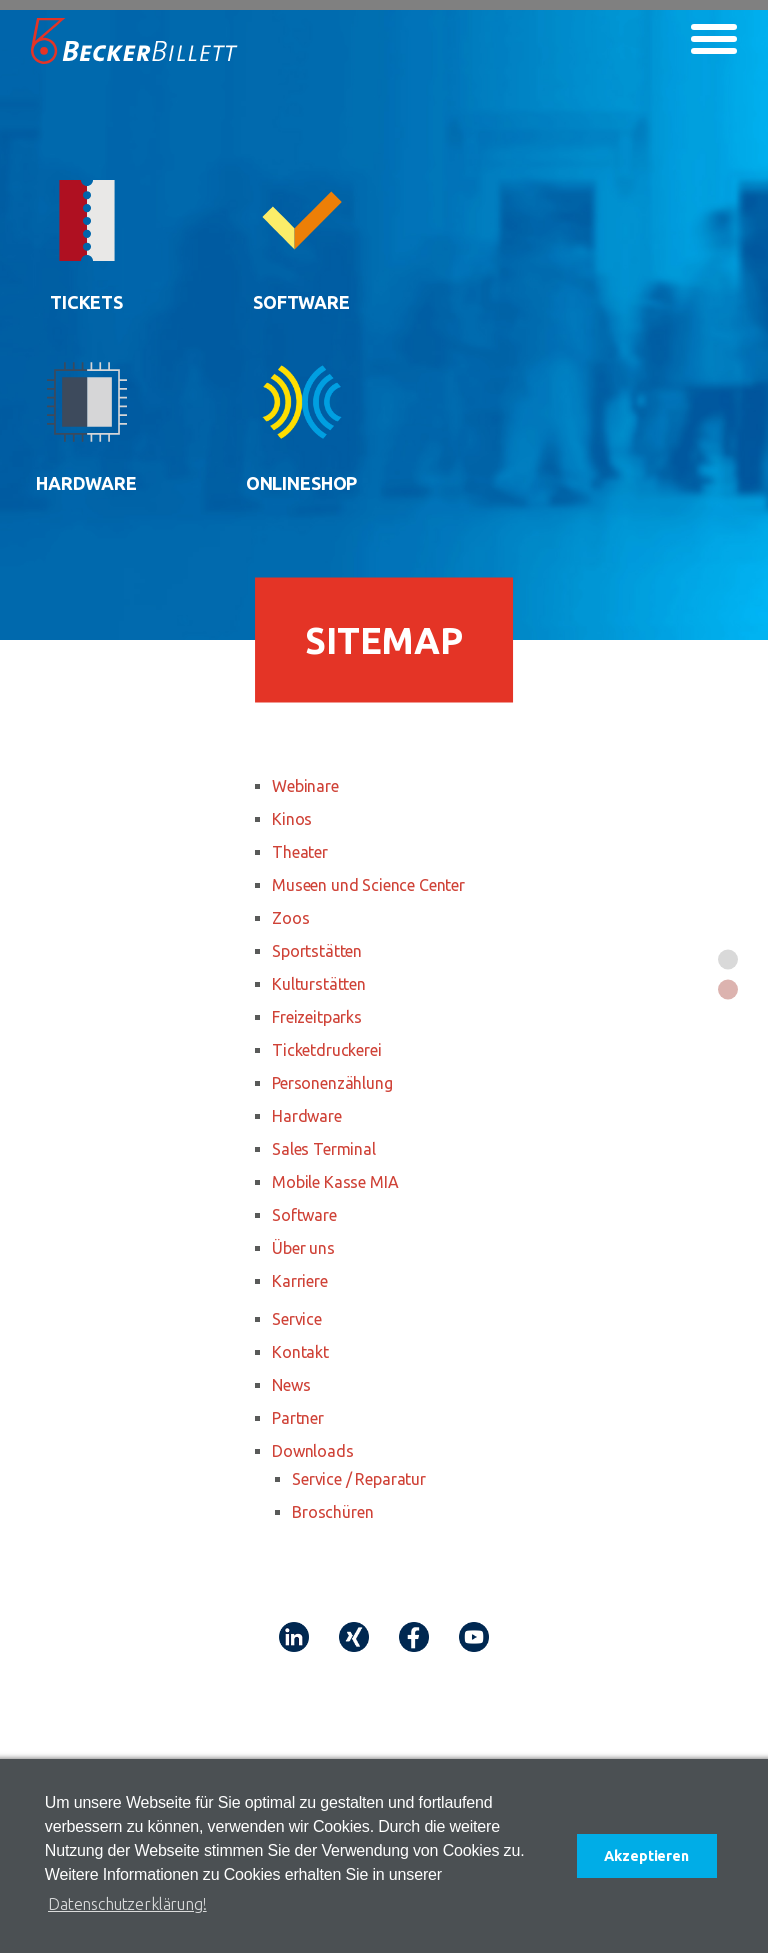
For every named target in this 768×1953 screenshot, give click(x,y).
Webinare (305, 786)
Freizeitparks (317, 1017)
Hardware (307, 1116)
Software (304, 1215)
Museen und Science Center (368, 885)
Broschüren (332, 1512)
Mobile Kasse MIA (335, 1182)
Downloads (313, 1451)
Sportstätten (317, 951)
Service (297, 1319)
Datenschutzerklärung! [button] (127, 1904)
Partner (298, 1418)
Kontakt (300, 1352)
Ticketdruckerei (327, 1050)
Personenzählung (332, 1083)
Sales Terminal (324, 1149)
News (291, 1385)
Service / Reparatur (359, 1479)
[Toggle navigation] (714, 39)
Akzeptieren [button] (646, 1856)
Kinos (292, 819)
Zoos (290, 918)
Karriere (300, 1281)
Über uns (303, 1248)
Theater (300, 852)
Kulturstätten (319, 984)
